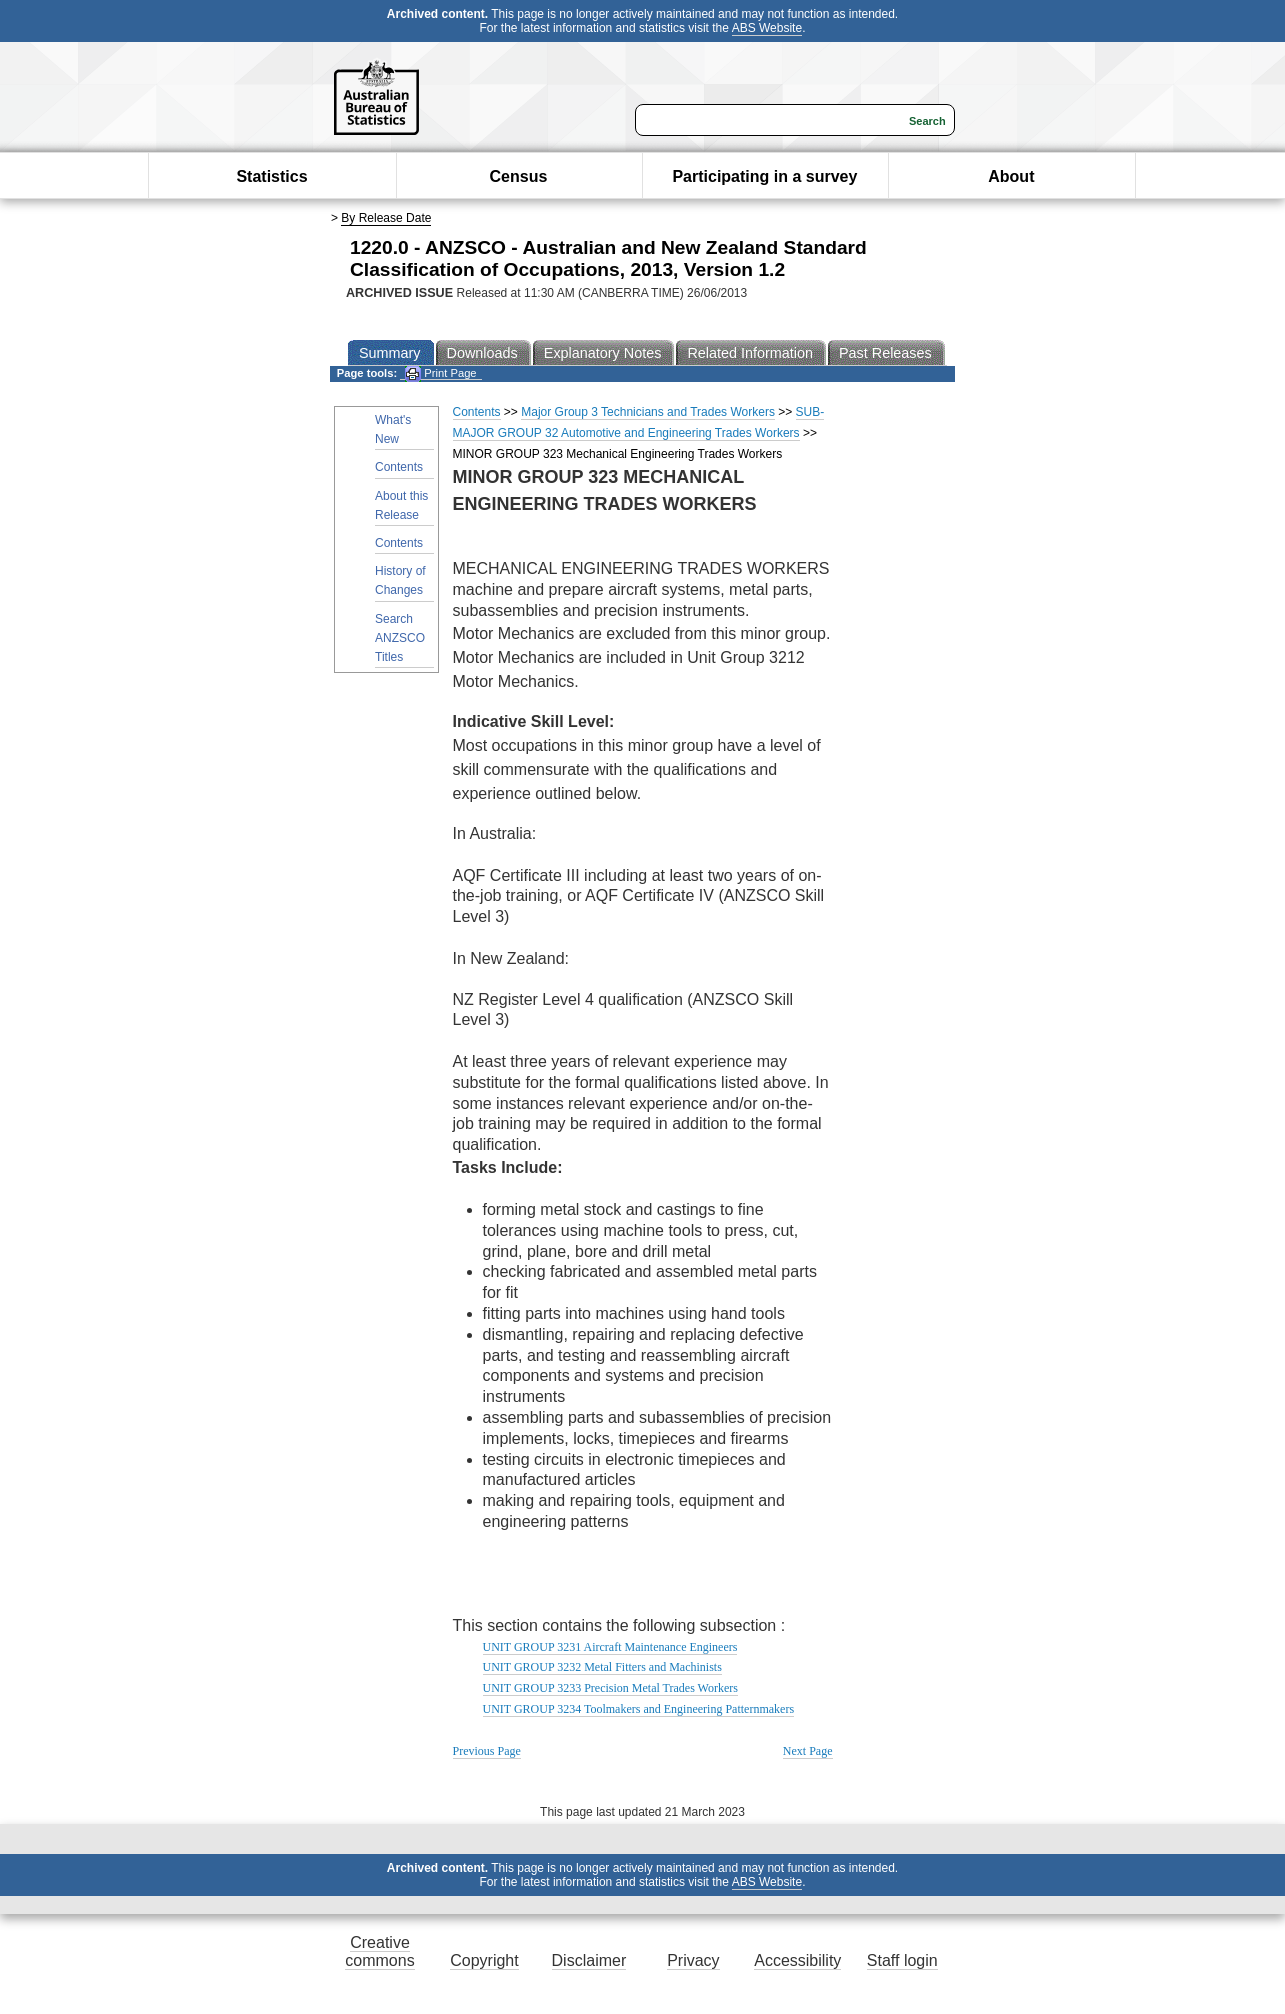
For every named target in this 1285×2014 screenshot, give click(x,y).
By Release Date (386, 218)
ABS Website (767, 28)
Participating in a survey (764, 176)
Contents (399, 467)
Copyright (484, 1960)
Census (519, 176)
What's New (393, 429)
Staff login (902, 1960)
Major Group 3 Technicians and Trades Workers (648, 412)
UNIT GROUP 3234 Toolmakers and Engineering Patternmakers (639, 1709)
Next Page (808, 1751)
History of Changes (400, 580)
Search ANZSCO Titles (400, 638)
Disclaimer (589, 1960)
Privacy (693, 1960)
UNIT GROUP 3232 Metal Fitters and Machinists (602, 1667)
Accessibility (797, 1960)
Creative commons (379, 1951)
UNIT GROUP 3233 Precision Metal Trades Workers (610, 1688)
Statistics (271, 176)
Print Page (440, 373)
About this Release (401, 505)
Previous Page (487, 1751)
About (1011, 176)
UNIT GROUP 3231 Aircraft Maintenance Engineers (610, 1647)
